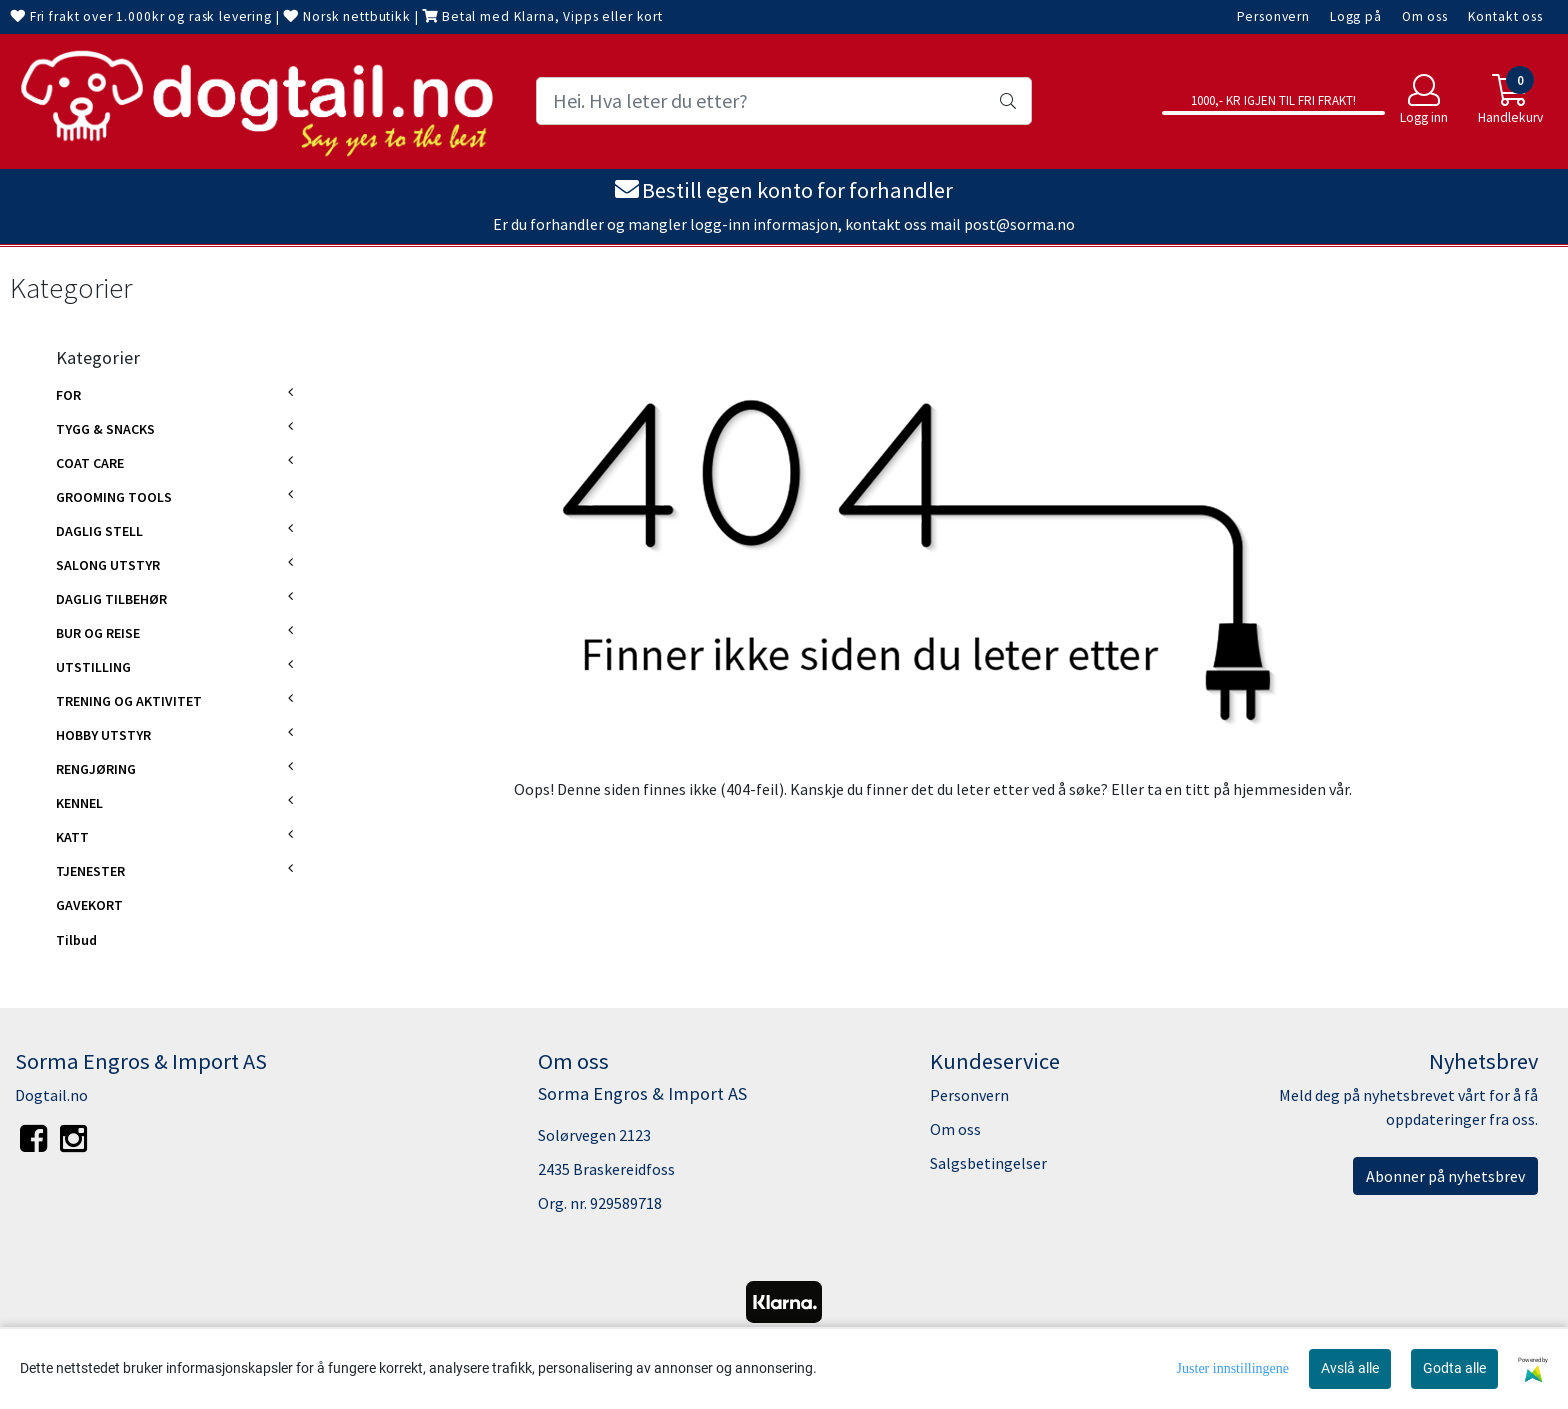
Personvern (1274, 16)
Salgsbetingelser (988, 1163)
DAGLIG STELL (99, 531)
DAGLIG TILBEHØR (111, 599)
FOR (68, 395)
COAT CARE (90, 463)
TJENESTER (90, 871)
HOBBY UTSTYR (103, 735)
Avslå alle (1350, 1368)
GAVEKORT (89, 905)
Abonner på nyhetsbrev (1445, 1176)
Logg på (1356, 16)
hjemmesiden (1279, 789)
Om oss (1425, 16)
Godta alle (1454, 1368)
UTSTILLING (93, 667)
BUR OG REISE (98, 633)
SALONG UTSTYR (108, 565)
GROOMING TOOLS (114, 497)
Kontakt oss (1505, 16)
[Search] (784, 101)
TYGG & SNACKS (105, 429)
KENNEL (79, 803)
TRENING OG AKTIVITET (129, 701)
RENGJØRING (96, 769)
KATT (72, 837)
